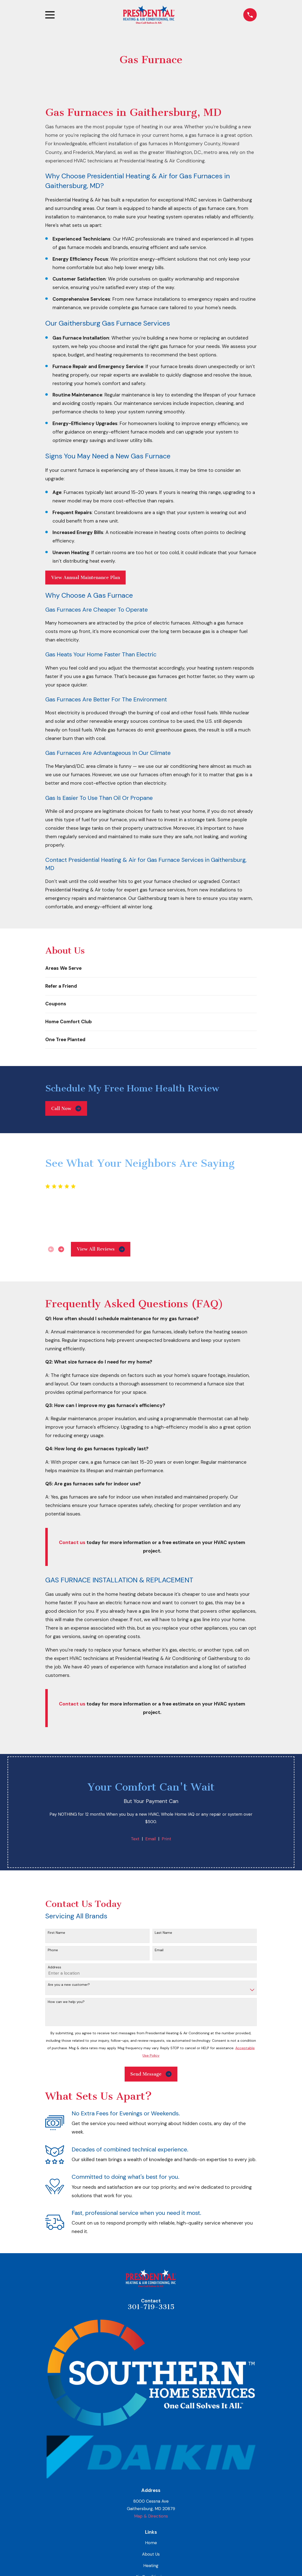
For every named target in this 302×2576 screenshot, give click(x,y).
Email (150, 1839)
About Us (151, 2554)
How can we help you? (66, 2002)
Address (54, 1967)
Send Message (150, 2074)
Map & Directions (151, 2516)
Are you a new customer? (69, 1985)
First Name (56, 1933)
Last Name (163, 1933)
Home (151, 2542)
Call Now (66, 1108)
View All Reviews (101, 1249)
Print (166, 1839)
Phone (53, 1950)
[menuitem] (151, 968)
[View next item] (61, 1249)
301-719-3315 (151, 2307)
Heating (150, 2565)
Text (135, 1839)
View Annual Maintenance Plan (85, 577)
